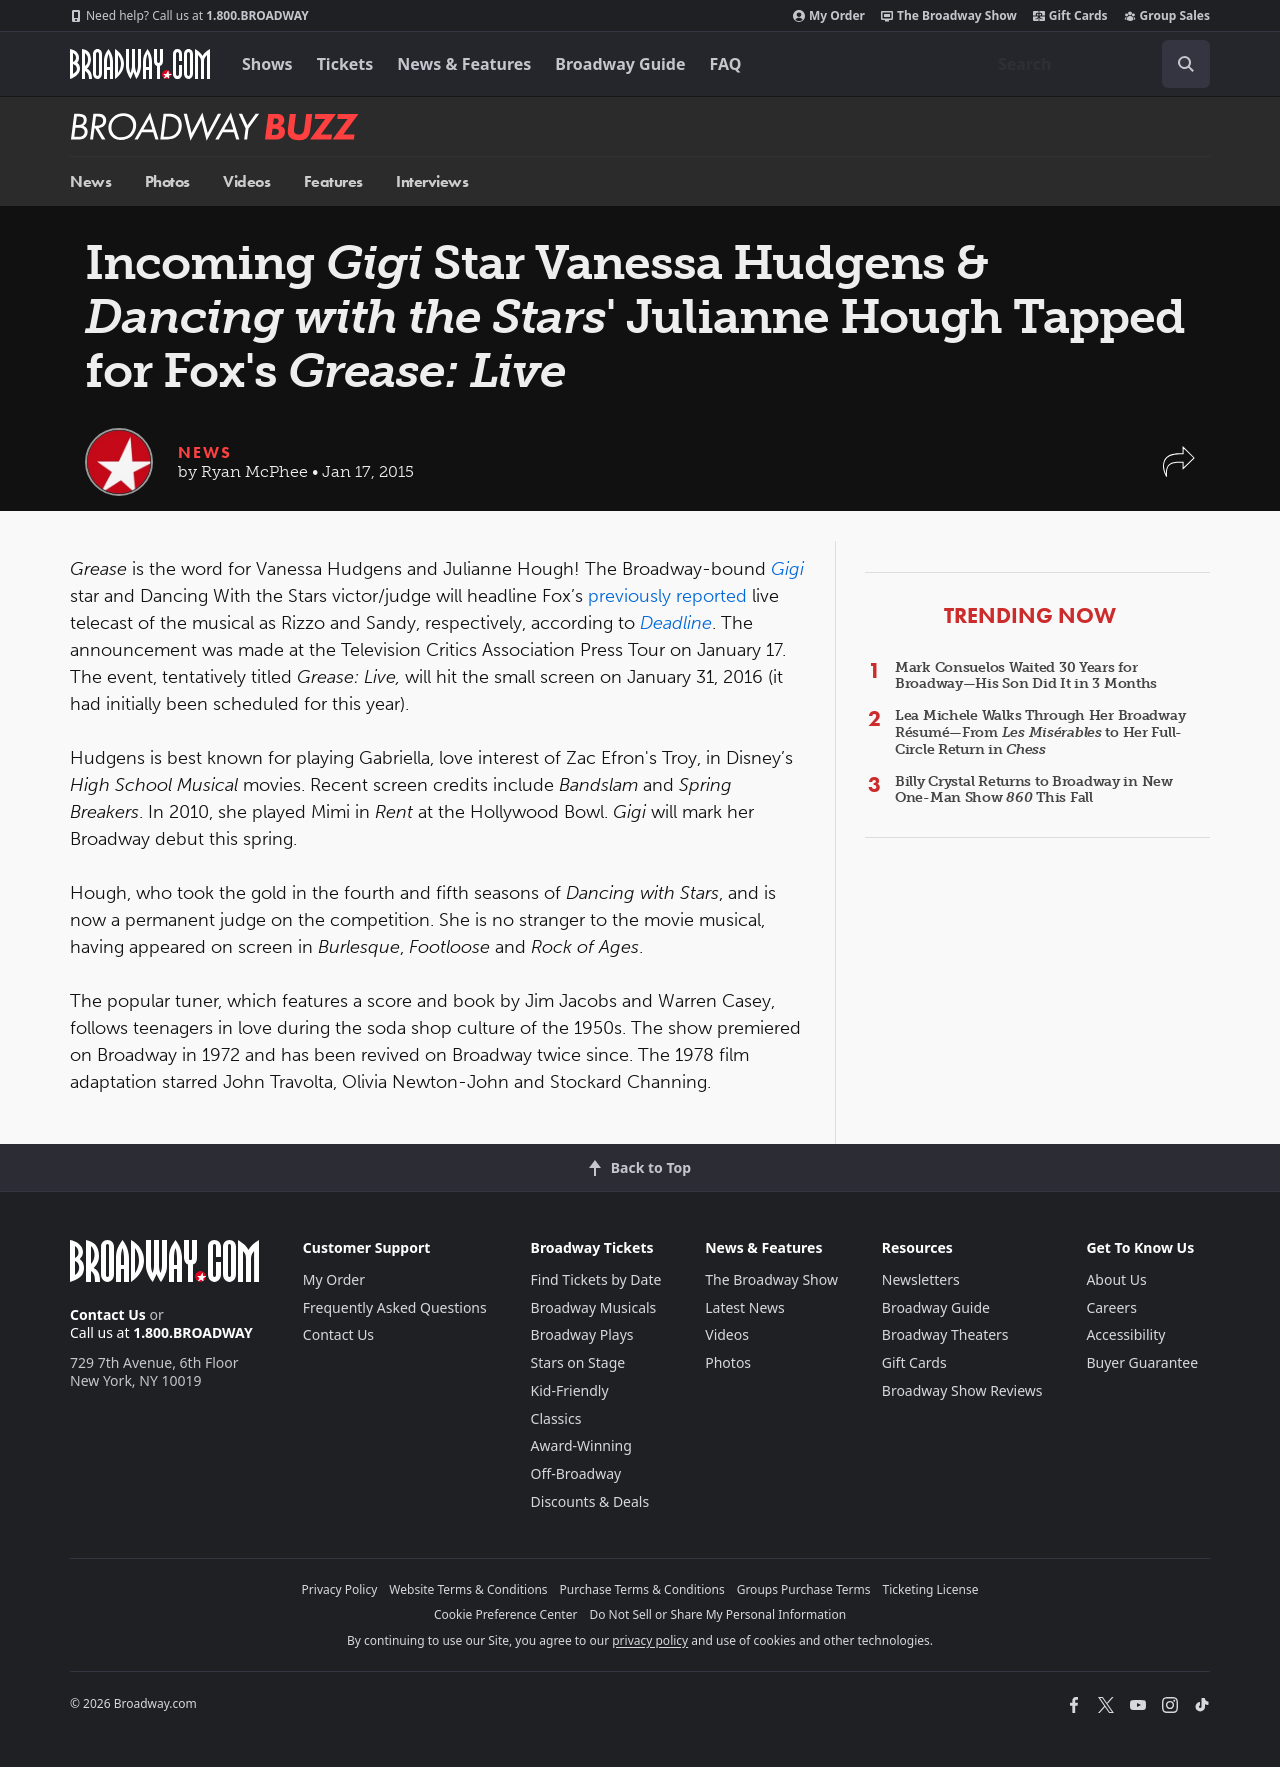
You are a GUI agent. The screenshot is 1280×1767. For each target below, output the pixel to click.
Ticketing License (931, 1589)
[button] (1179, 471)
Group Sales (1167, 16)
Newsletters (921, 1279)
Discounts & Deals (590, 1501)
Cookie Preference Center (506, 1614)
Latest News (745, 1307)
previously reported (667, 596)
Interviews (432, 181)
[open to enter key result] (1186, 64)
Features (333, 181)
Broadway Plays (582, 1334)
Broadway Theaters (945, 1334)
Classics (556, 1418)
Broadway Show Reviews (962, 1390)
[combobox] (1096, 64)
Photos (167, 181)
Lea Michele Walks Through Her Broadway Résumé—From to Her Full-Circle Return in (1040, 732)
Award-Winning (581, 1445)
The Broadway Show (949, 16)
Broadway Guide (620, 64)
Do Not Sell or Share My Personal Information (717, 1614)
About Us (1116, 1279)
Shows (267, 64)
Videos (246, 181)
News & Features (464, 64)
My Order (829, 16)
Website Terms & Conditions (468, 1589)
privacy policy (650, 1640)
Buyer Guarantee (1142, 1362)
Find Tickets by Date (596, 1279)
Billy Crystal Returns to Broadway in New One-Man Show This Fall (1034, 790)
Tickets (345, 64)
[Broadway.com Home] (140, 64)
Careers (1111, 1307)
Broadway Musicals (594, 1307)
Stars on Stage (578, 1362)
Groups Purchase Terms (804, 1589)
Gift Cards (1070, 16)
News (90, 181)
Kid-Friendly (570, 1390)
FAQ (726, 64)
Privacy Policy (340, 1589)
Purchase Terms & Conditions (642, 1589)
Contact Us (108, 1314)
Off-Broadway (576, 1473)
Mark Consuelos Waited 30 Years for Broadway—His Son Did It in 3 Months (1026, 676)
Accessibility (1125, 1334)
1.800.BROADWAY (189, 16)
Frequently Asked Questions (395, 1307)
